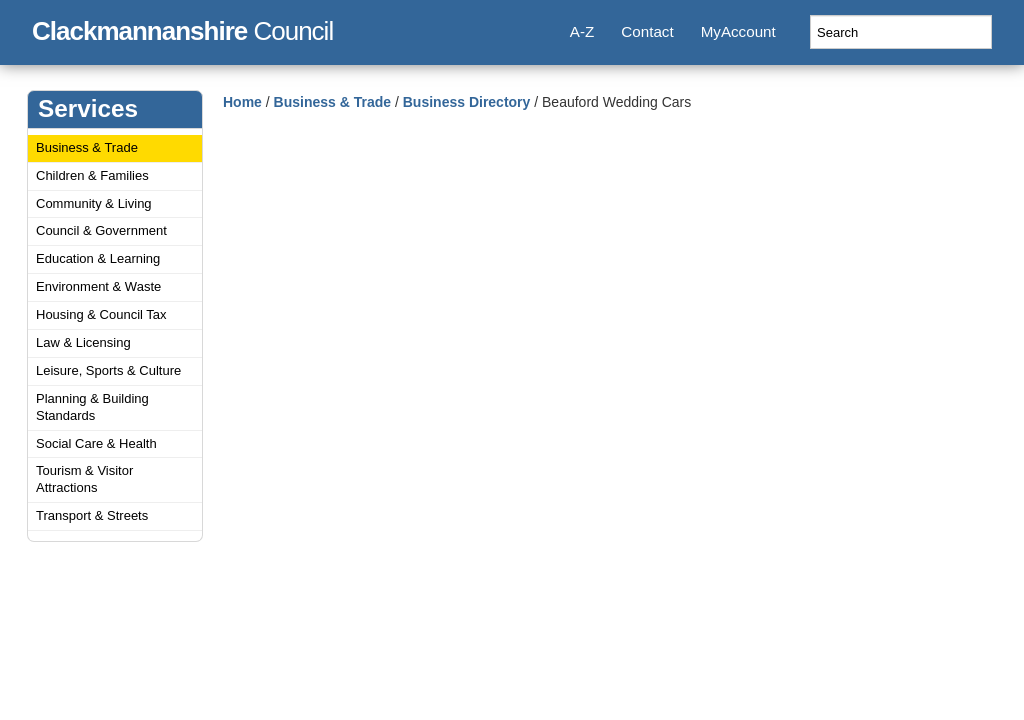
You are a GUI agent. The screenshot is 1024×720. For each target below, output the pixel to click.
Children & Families (92, 175)
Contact (647, 31)
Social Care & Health (96, 443)
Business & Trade (87, 147)
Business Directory (467, 102)
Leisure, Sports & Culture (108, 370)
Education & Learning (98, 258)
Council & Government (101, 230)
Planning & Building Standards (92, 407)
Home (242, 102)
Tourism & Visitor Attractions (84, 479)
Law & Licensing (83, 342)
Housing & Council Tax (101, 314)
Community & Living (94, 203)
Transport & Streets (92, 515)
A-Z (582, 31)
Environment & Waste (98, 286)
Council (182, 28)
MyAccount (738, 31)
